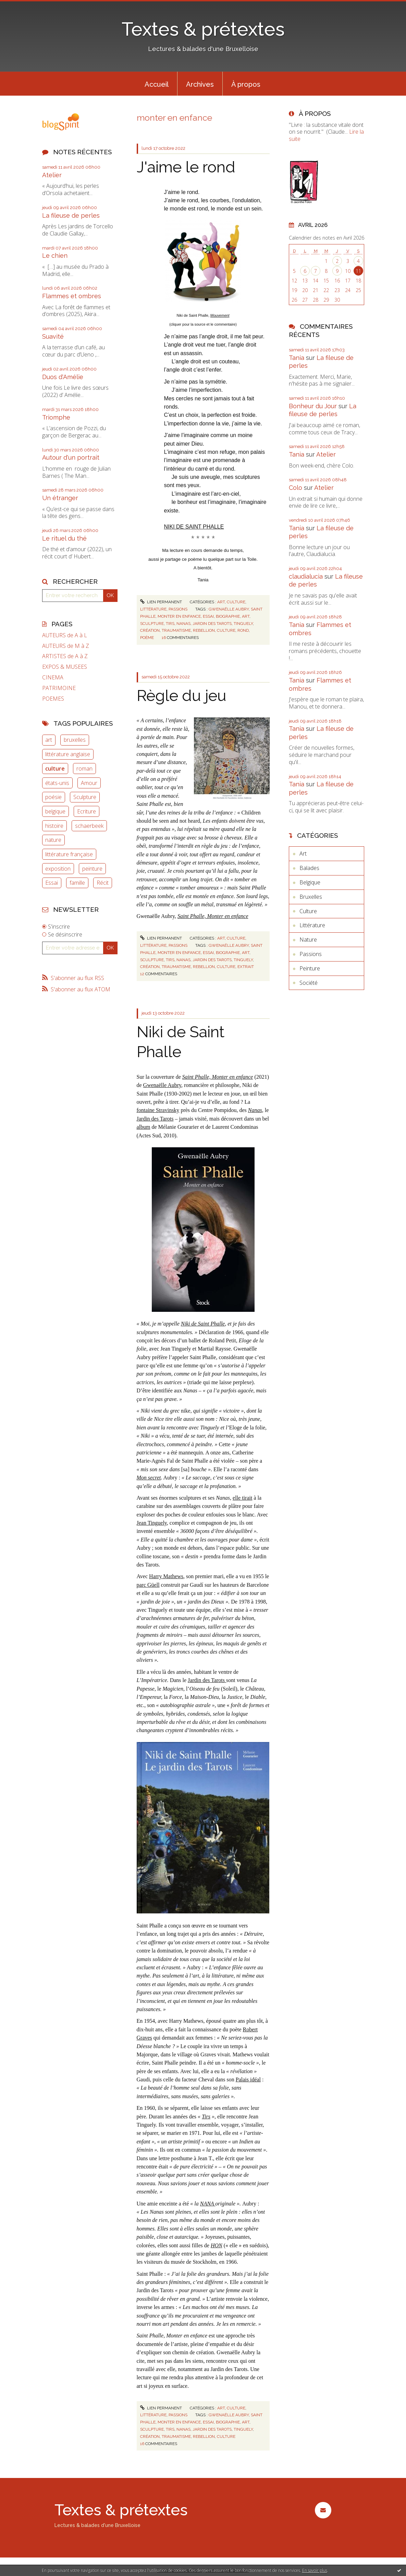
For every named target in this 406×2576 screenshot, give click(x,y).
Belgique (309, 882)
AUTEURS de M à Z (65, 646)
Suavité (53, 336)
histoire (54, 826)
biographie (228, 616)
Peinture (309, 968)
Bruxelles (310, 896)
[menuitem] (156, 84)
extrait (245, 966)
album (143, 1127)
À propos (245, 84)
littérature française (69, 854)
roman (84, 768)
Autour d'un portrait (70, 457)
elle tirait (242, 1498)
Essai (51, 882)
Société (308, 983)
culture (55, 768)
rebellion (204, 630)
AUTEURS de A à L (64, 635)
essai (208, 616)
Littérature (153, 609)
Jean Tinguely (152, 1523)
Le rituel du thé (64, 538)
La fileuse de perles (71, 215)
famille (77, 882)
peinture (92, 868)
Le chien (54, 255)
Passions (178, 609)
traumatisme (176, 630)
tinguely (243, 623)
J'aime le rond (186, 167)
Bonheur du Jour (313, 406)
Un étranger (60, 497)
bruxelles (75, 739)
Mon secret (149, 1477)
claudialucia (306, 576)
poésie (53, 797)
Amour (89, 783)
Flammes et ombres (71, 296)
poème (147, 637)
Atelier (52, 175)
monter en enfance (179, 616)
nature (53, 840)
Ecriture (86, 811)
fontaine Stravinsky (158, 1110)
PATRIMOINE (59, 688)
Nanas (255, 1110)
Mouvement (220, 315)
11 (358, 271)
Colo (295, 487)
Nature (308, 939)
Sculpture (84, 797)
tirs (170, 623)
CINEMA (52, 677)
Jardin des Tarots (155, 1119)
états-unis (57, 783)
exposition (58, 868)
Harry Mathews (166, 1576)
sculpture (152, 623)
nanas (183, 623)
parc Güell (148, 1585)
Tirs (206, 2116)
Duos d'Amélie (62, 376)
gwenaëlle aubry (229, 609)
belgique (55, 811)
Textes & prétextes (203, 29)
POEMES (53, 698)
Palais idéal (248, 2079)
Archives (200, 84)
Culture (236, 602)
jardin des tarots (212, 623)
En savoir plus (314, 2570)
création (150, 630)
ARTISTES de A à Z (65, 656)
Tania (296, 357)
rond (243, 630)
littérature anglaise (67, 754)
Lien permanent (161, 602)
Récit (103, 882)
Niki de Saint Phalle (203, 1324)
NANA (208, 2203)
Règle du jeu (181, 696)
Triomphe (56, 417)
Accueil (157, 84)
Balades (309, 868)
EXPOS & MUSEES (64, 666)
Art (221, 602)
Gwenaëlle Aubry (162, 1085)
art (48, 739)
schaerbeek (89, 826)
